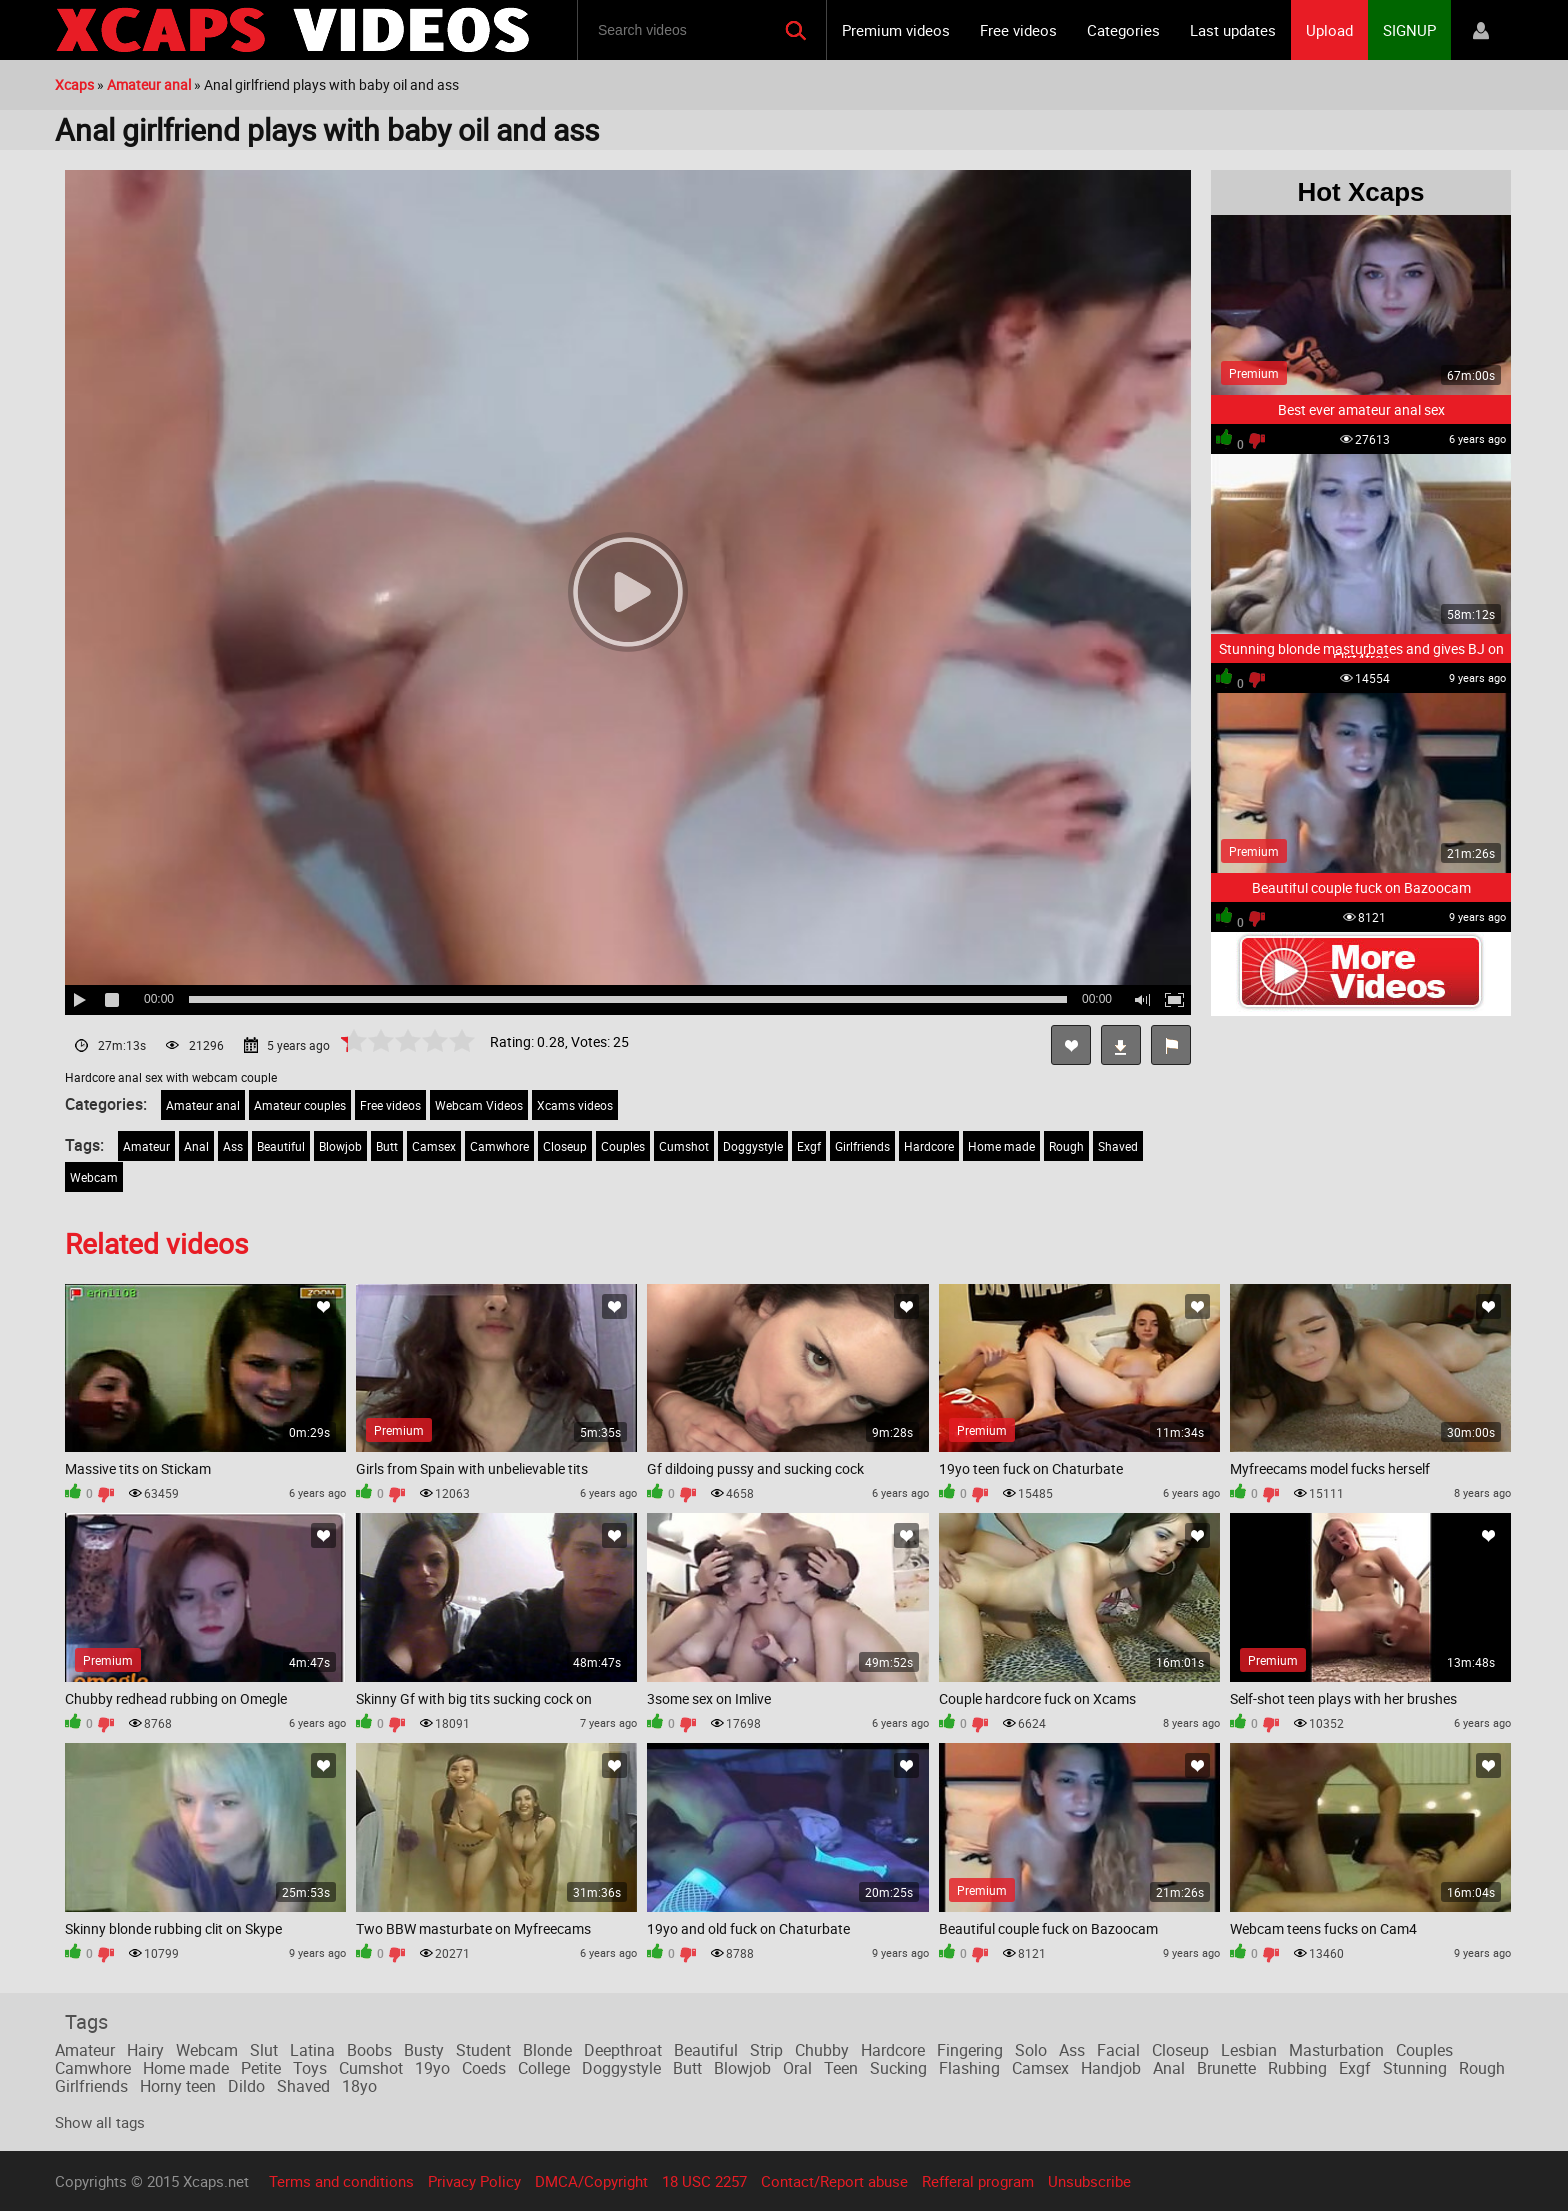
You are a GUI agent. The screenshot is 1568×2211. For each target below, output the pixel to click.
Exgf (809, 1146)
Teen (841, 2068)
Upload (1329, 30)
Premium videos (896, 30)
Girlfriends (862, 1146)
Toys (310, 2068)
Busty (424, 2050)
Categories (1123, 30)
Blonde (547, 2050)
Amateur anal (203, 1105)
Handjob (1111, 2068)
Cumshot (684, 1146)
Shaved (1118, 1146)
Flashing (969, 2068)
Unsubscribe (1089, 2181)
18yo (359, 2086)
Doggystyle (753, 1146)
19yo (432, 2068)
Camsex (434, 1146)
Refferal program (978, 2181)
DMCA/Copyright (591, 2181)
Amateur (146, 1146)
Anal (196, 1146)
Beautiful (281, 1146)
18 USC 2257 (704, 2181)
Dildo (246, 2086)
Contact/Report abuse (834, 2181)
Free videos (1018, 30)
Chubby (822, 2050)
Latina (312, 2050)
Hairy (145, 2050)
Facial (1118, 2050)
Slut (264, 2050)
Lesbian (1249, 2050)
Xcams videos (575, 1105)
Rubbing (1297, 2068)
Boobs (369, 2050)
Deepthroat (623, 2050)
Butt (387, 1146)
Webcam (94, 1177)
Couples (623, 1146)
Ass (233, 1146)
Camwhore (499, 1146)
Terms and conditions (341, 2181)
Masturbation (1336, 2050)
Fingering (970, 2050)
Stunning (1415, 2068)
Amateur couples (300, 1105)
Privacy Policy (474, 2181)
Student (483, 2050)
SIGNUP (1409, 30)
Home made (1001, 1146)
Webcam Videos (479, 1105)
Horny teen (178, 2086)
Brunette (1226, 2068)
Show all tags (100, 2122)
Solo (1031, 2050)
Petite (261, 2068)
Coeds (484, 2068)
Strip (766, 2050)
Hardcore (929, 1146)
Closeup (565, 1146)
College (544, 2068)
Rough (1066, 1146)
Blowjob (340, 1146)
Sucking (898, 2068)
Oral (797, 2068)
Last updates (1233, 30)
